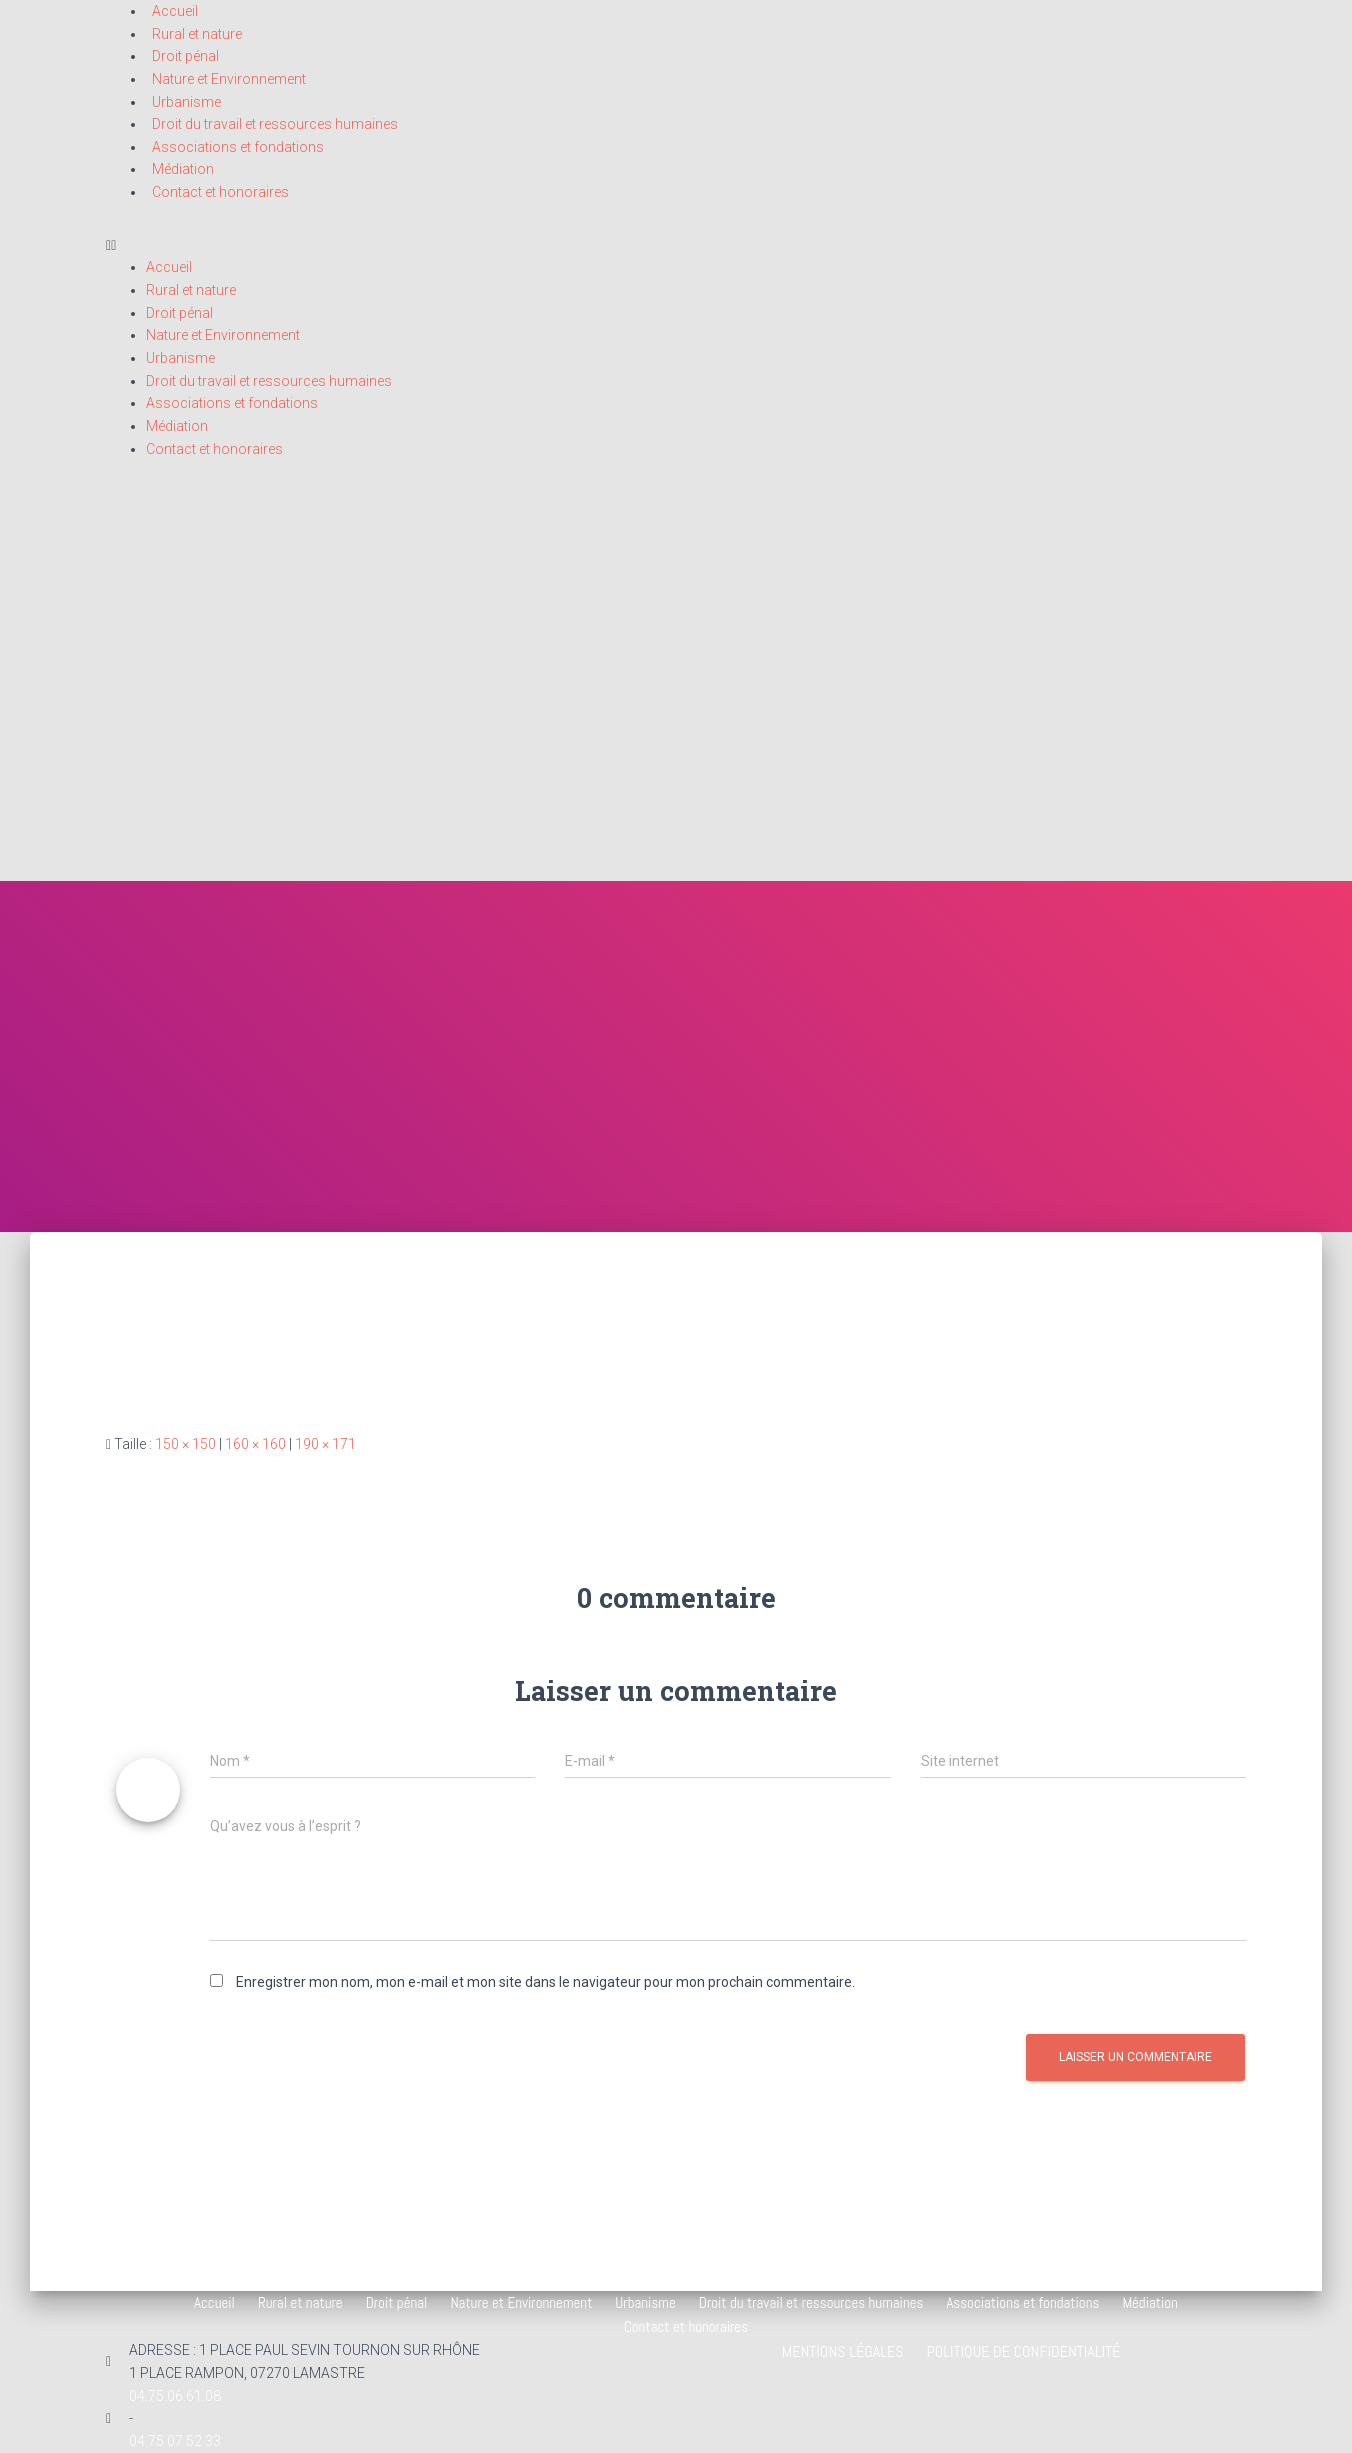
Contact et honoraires (220, 192)
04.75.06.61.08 (175, 2396)
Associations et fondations (238, 147)
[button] (676, 245)
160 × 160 (255, 1444)
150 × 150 (185, 1444)
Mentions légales (843, 2351)
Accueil (169, 267)
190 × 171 (325, 1444)
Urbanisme (186, 102)
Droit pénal (185, 56)
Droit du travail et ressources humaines (275, 124)
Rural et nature (197, 34)
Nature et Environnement (229, 79)
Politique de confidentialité (1023, 2351)
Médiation (183, 169)
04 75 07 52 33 (175, 2441)
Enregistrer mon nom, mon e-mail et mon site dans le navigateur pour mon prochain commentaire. (545, 1982)
